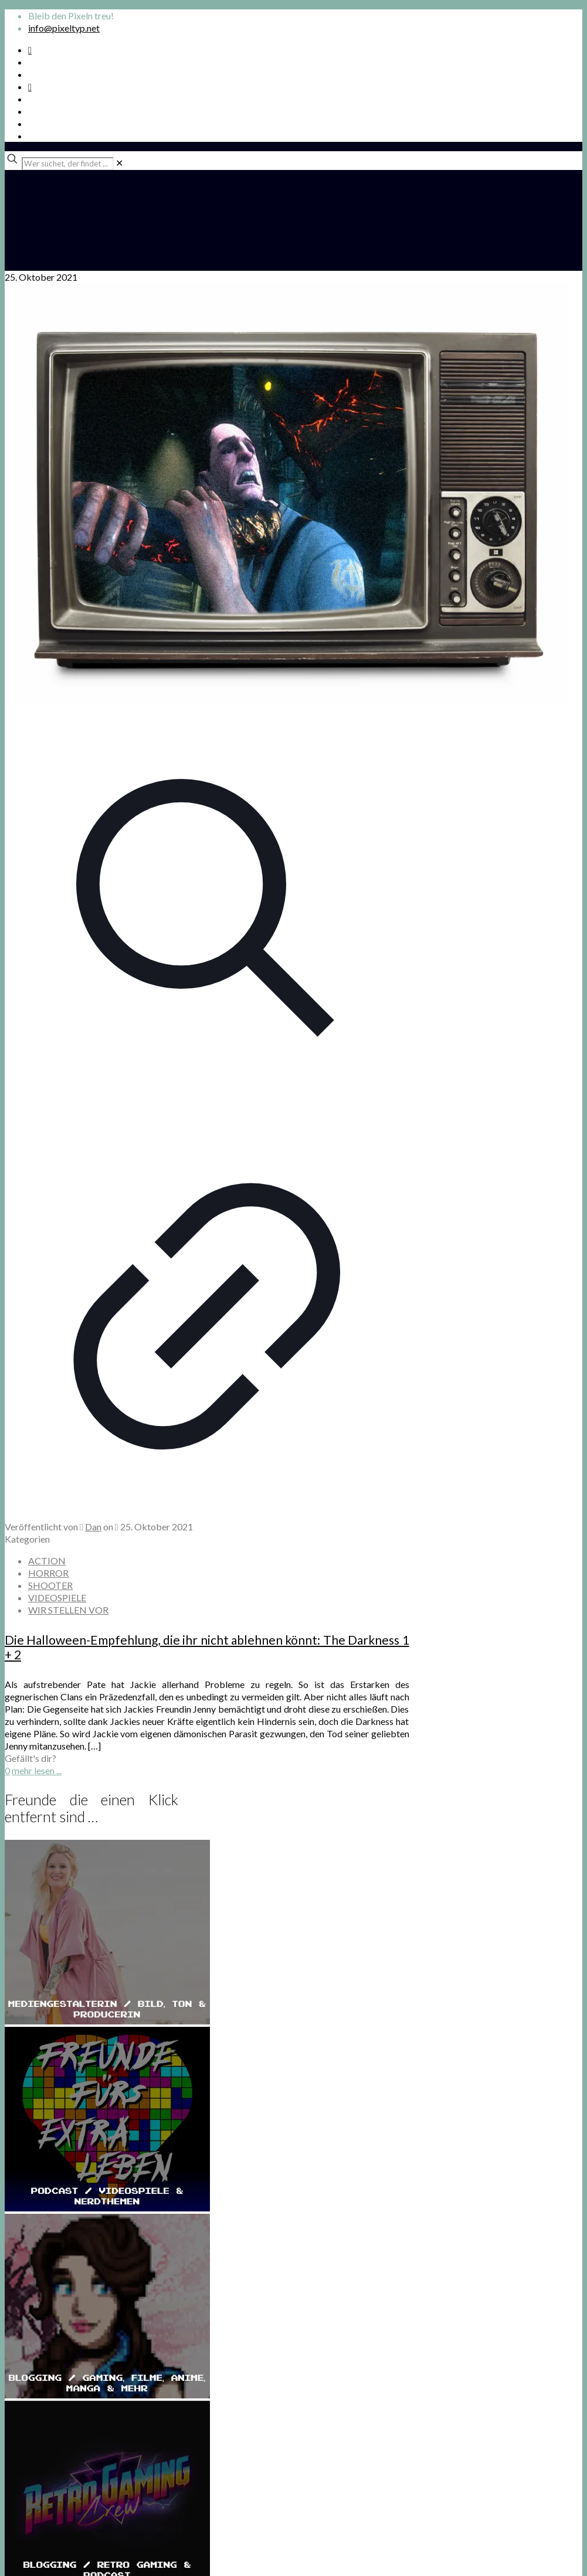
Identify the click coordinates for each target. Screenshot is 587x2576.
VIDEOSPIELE (57, 1597)
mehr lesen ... (37, 1770)
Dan (93, 1526)
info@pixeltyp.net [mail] (64, 27)
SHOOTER (50, 1585)
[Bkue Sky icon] (30, 86)
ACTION (47, 1560)
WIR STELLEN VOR (68, 1609)
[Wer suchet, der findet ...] (68, 163)
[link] (119, 162)
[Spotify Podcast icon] (30, 49)
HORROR (48, 1572)
